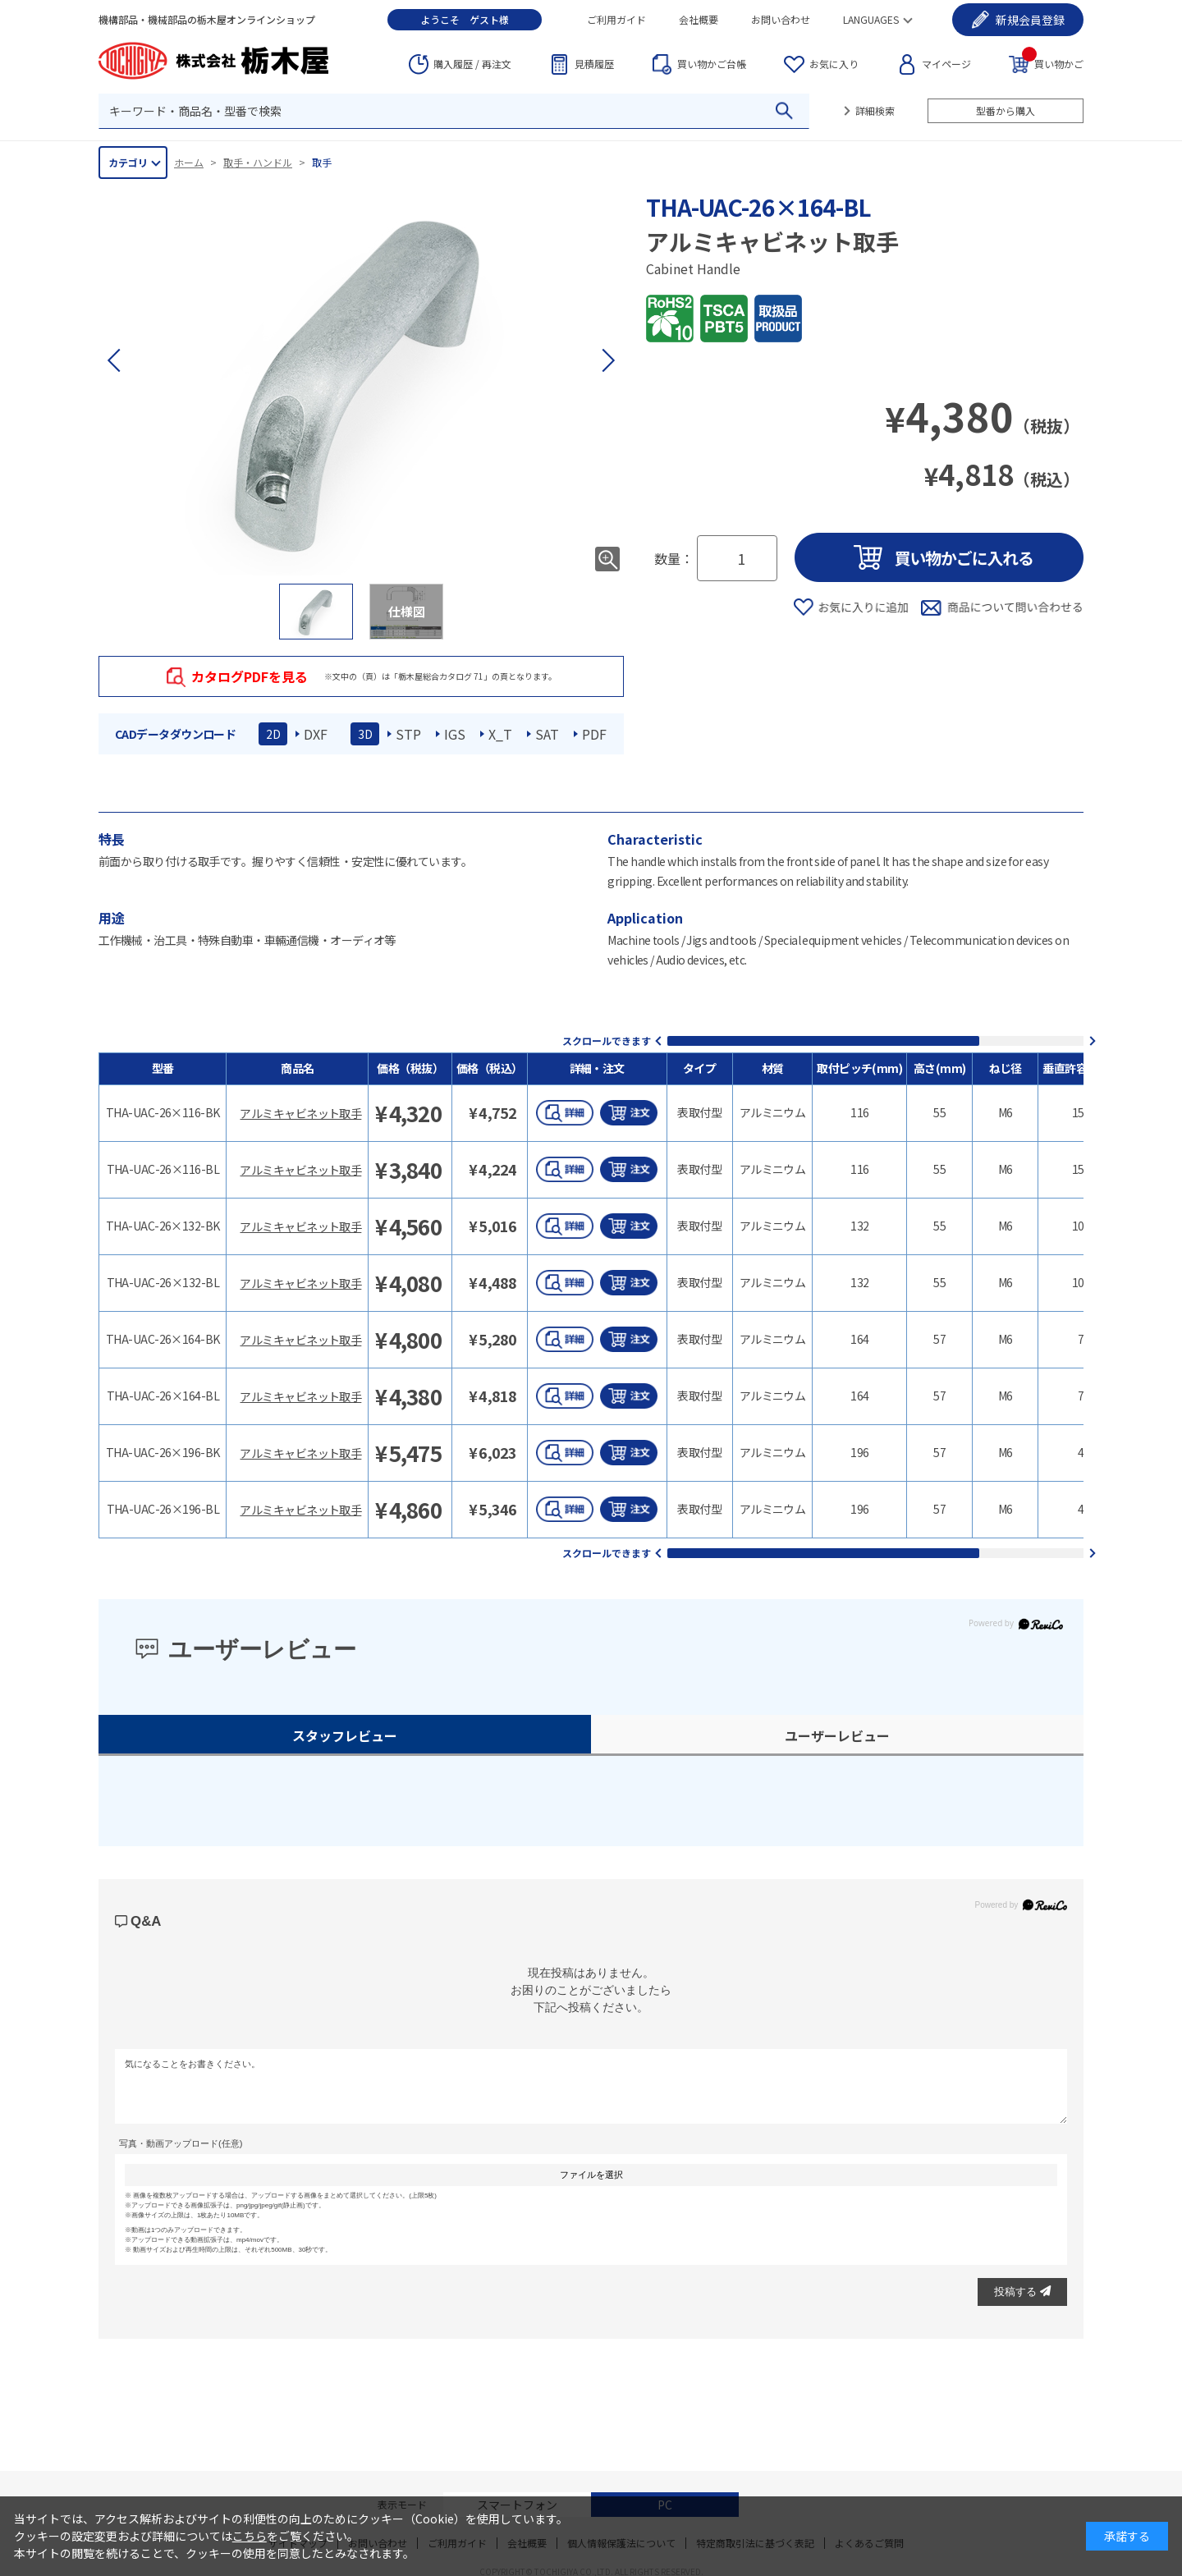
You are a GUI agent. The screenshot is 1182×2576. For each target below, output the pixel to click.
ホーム (189, 162)
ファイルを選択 (591, 2175)
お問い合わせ (780, 19)
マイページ (946, 64)
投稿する (1022, 2291)
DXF (316, 734)
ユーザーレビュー (837, 1735)
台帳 (711, 64)
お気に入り (834, 64)
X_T (500, 734)
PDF (594, 734)
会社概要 (698, 19)
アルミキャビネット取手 (300, 1113)
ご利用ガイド (616, 19)
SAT (547, 734)
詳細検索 (875, 110)
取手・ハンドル (257, 162)
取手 (322, 162)
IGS (454, 734)
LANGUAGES (871, 19)
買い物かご (1053, 62)
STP (408, 734)
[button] (607, 360)
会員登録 (1030, 19)
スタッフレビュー (344, 1735)
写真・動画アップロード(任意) (180, 2143)
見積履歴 (594, 64)
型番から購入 (1005, 110)
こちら (249, 2536)
